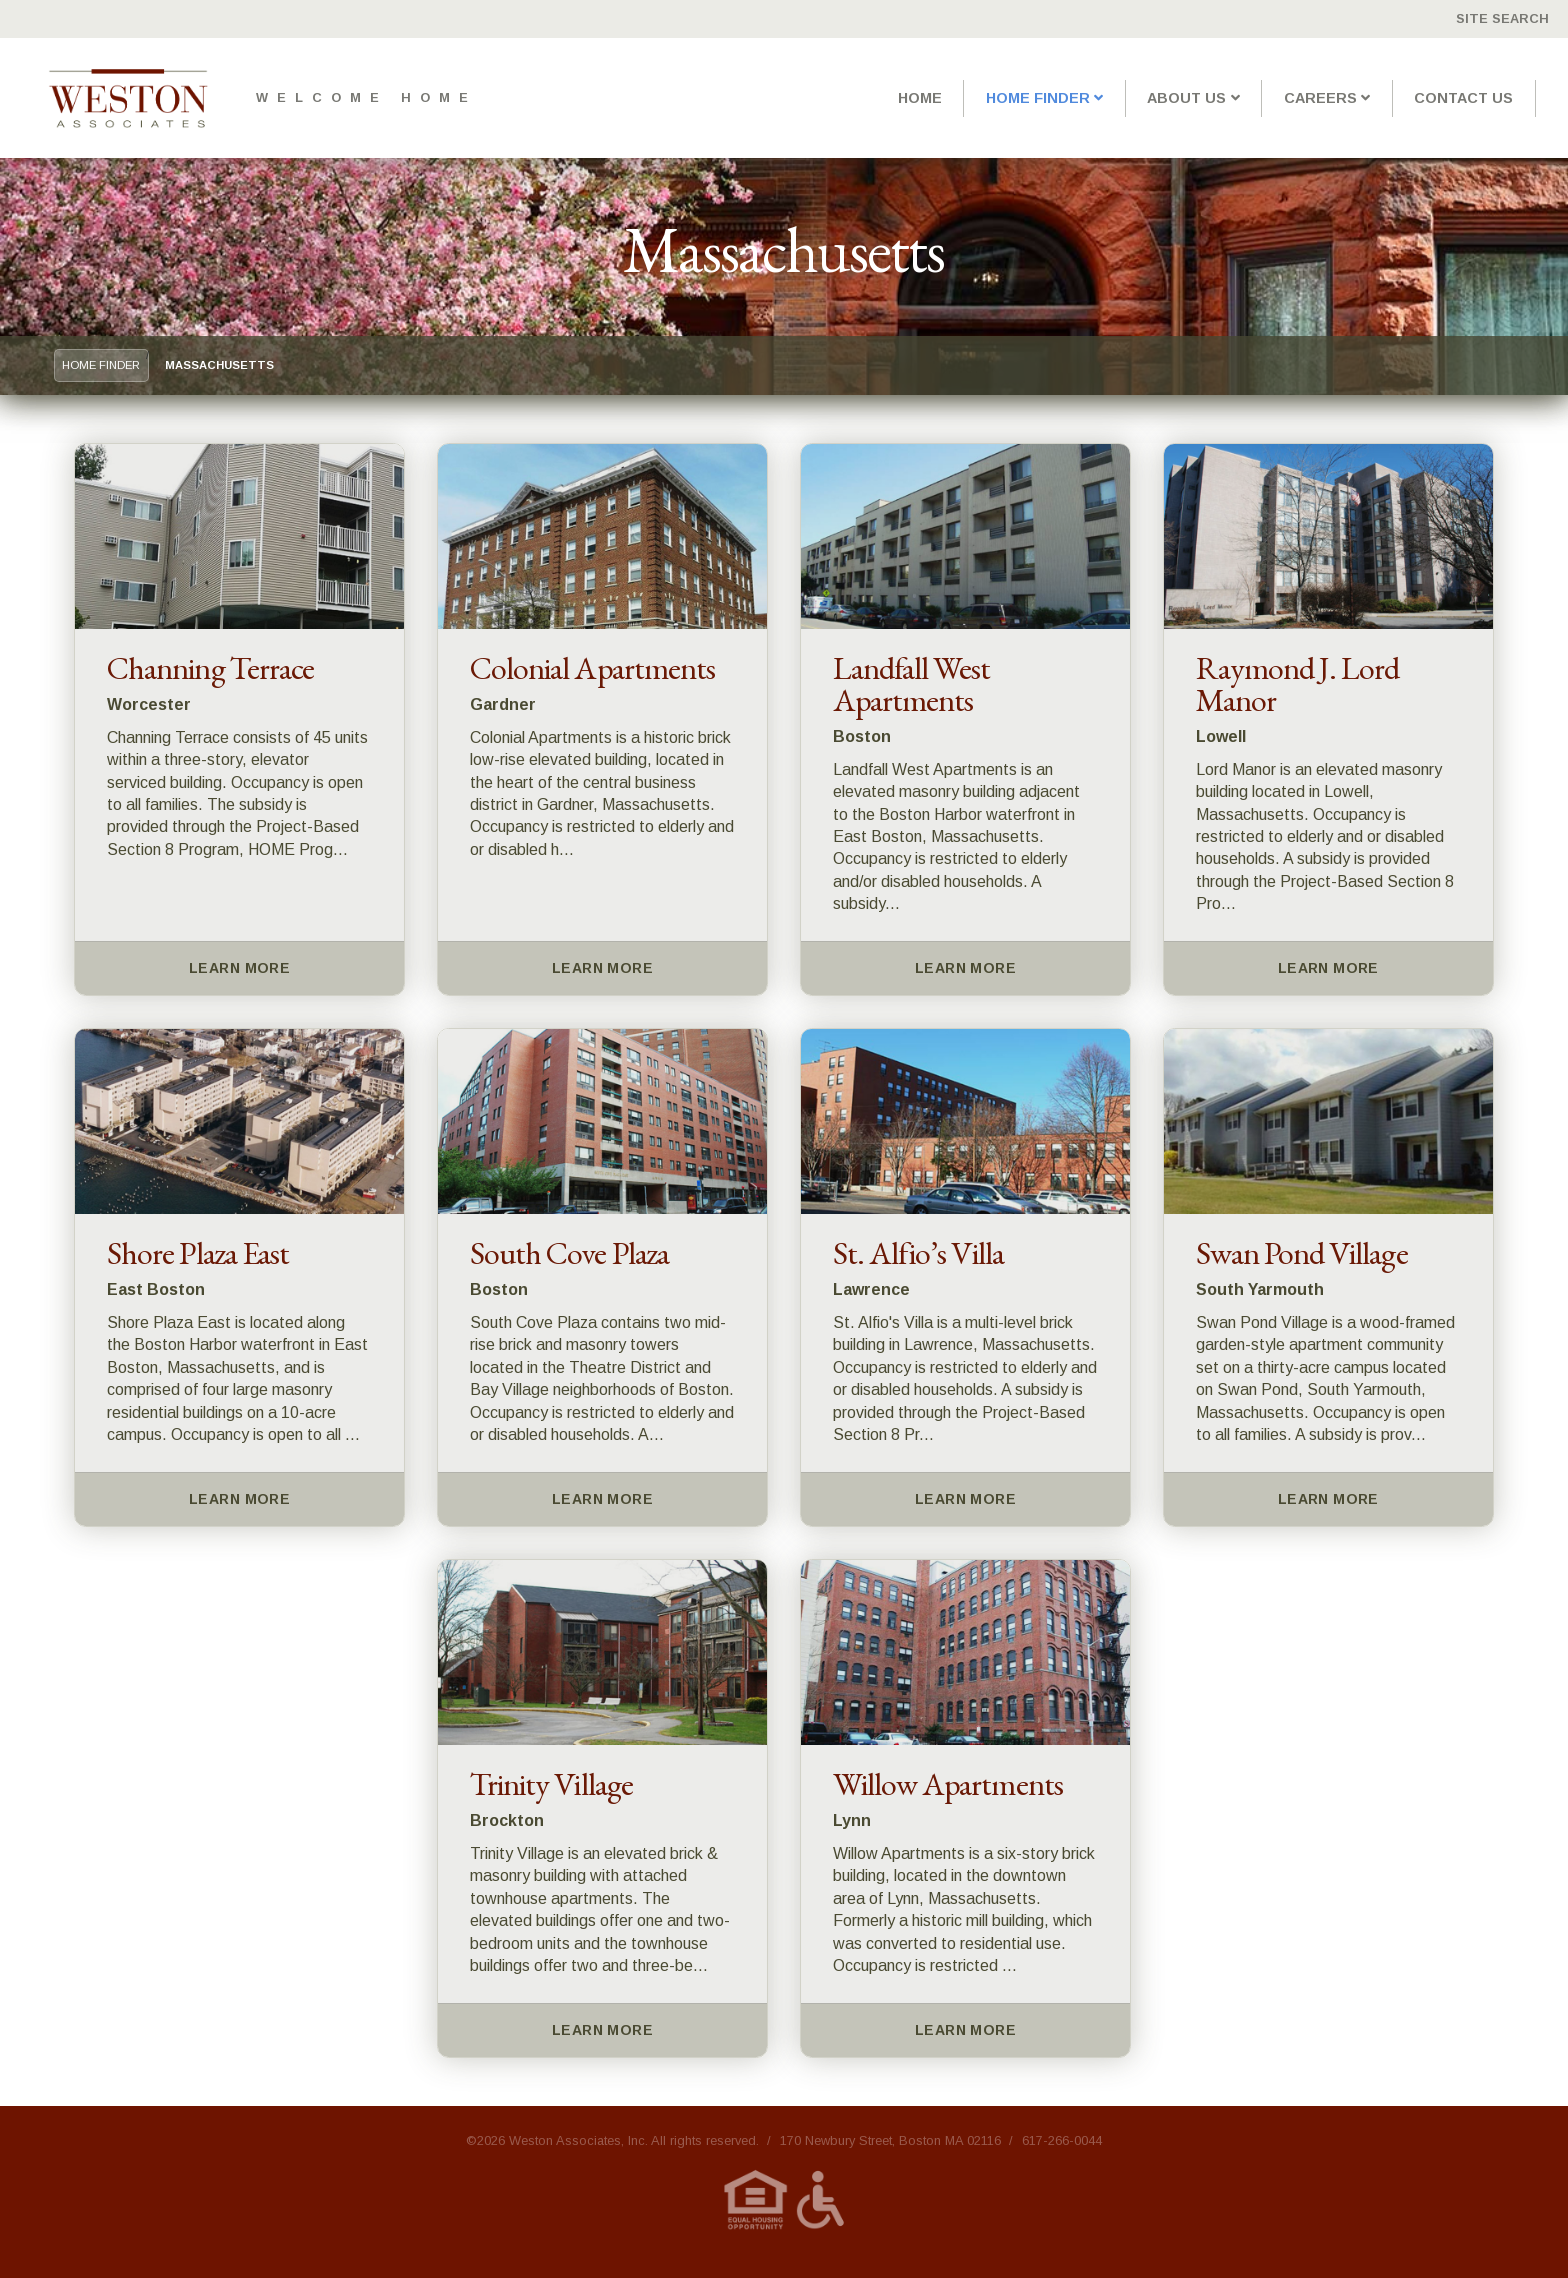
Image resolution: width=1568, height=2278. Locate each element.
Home (920, 98)
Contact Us (1463, 98)
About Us (1186, 98)
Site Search (1502, 18)
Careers (1320, 98)
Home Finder (1038, 98)
